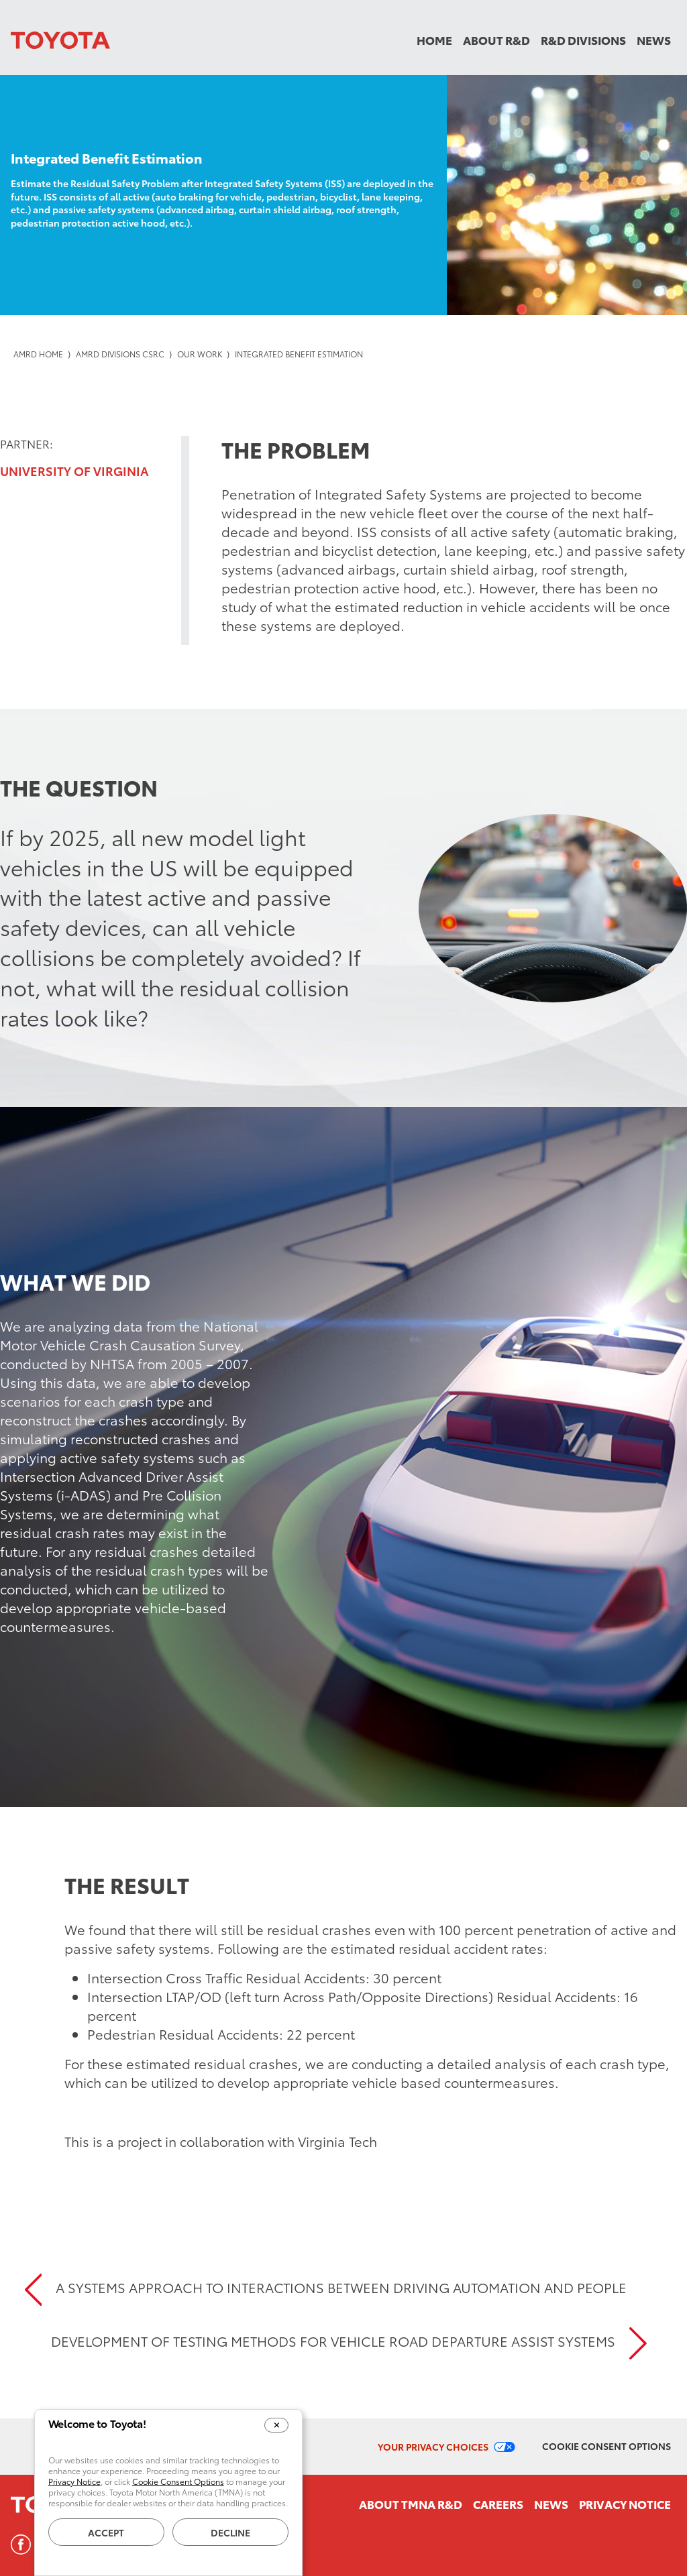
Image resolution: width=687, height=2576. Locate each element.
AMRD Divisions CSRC (120, 353)
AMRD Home (38, 353)
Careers (498, 2504)
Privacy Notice (625, 2504)
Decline (230, 2532)
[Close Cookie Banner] (276, 2425)
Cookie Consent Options (606, 2446)
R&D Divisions (583, 40)
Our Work (199, 353)
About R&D (496, 40)
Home (434, 40)
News (654, 40)
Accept (106, 2532)
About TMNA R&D (410, 2504)
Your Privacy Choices (433, 2446)
